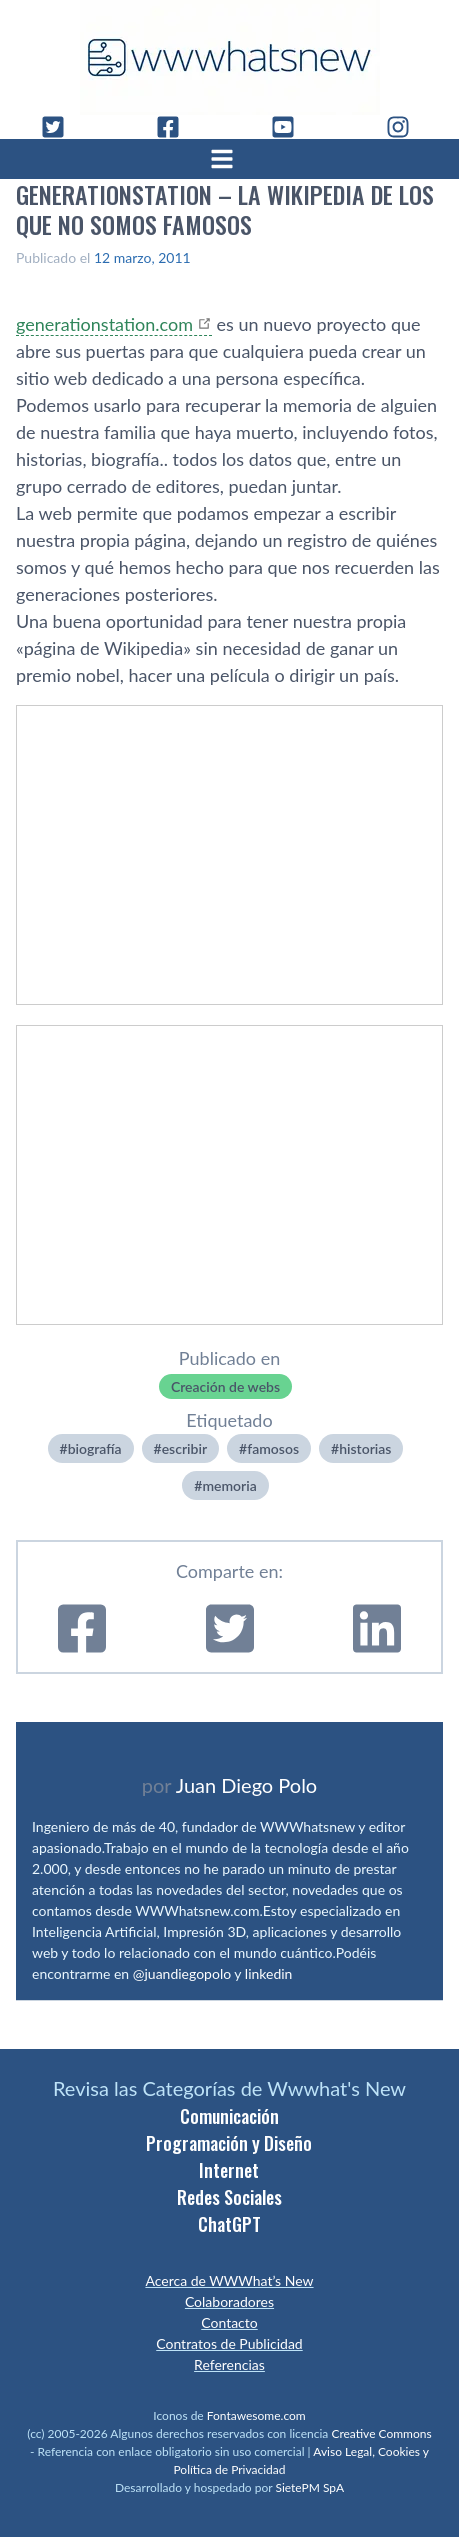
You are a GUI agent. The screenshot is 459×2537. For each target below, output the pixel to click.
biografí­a (95, 1448)
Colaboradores (229, 2301)
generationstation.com (104, 324)
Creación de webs (225, 1386)
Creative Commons (381, 2433)
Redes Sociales (229, 2197)
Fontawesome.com (256, 2415)
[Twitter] (61, 127)
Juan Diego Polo (247, 1785)
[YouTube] (291, 127)
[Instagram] (406, 127)
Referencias (229, 2364)
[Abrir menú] (230, 159)
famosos (273, 1448)
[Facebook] (176, 127)
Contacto (229, 2322)
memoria (229, 1485)
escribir (184, 1448)
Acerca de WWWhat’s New (229, 2280)
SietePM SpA (309, 2487)
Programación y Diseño (229, 2143)
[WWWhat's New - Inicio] (230, 57)
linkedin (269, 1973)
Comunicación (229, 2116)
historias (365, 1448)
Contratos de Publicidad (229, 2343)
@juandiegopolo (182, 1973)
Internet (229, 2170)
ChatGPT (229, 2224)
